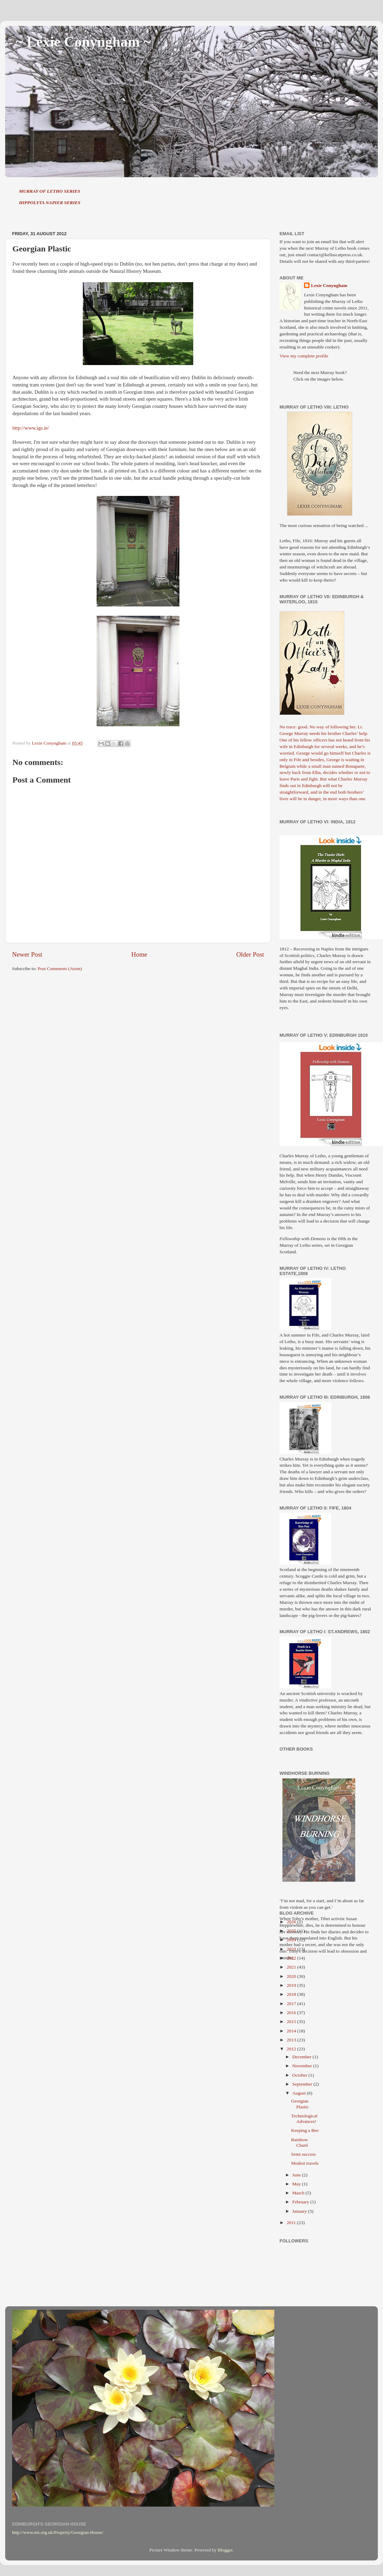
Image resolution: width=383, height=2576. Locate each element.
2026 (292, 1921)
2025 (292, 1930)
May (297, 2183)
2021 (292, 1967)
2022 (292, 1958)
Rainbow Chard (299, 2142)
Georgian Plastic (300, 2103)
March (299, 2192)
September (302, 2084)
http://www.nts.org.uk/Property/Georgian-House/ (57, 2532)
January (300, 2211)
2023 (292, 1949)
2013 (292, 2039)
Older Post (250, 954)
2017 (292, 2003)
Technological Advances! (304, 2118)
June (297, 2174)
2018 (292, 1994)
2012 (292, 2048)
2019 (292, 1985)
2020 (292, 1976)
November (302, 2065)
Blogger (225, 2550)
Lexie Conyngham (329, 285)
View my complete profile (303, 355)
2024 (292, 1939)
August (299, 2093)
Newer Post (27, 954)
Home (139, 954)
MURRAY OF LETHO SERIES (49, 191)
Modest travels (305, 2163)
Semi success (303, 2154)
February (301, 2201)
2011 (292, 2222)
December (302, 2056)
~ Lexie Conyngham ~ (83, 42)
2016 (292, 2012)
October (300, 2075)
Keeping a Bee (304, 2130)
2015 (292, 2021)
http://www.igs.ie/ (30, 428)
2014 (292, 2030)
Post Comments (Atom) (60, 968)
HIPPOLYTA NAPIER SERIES (49, 202)
